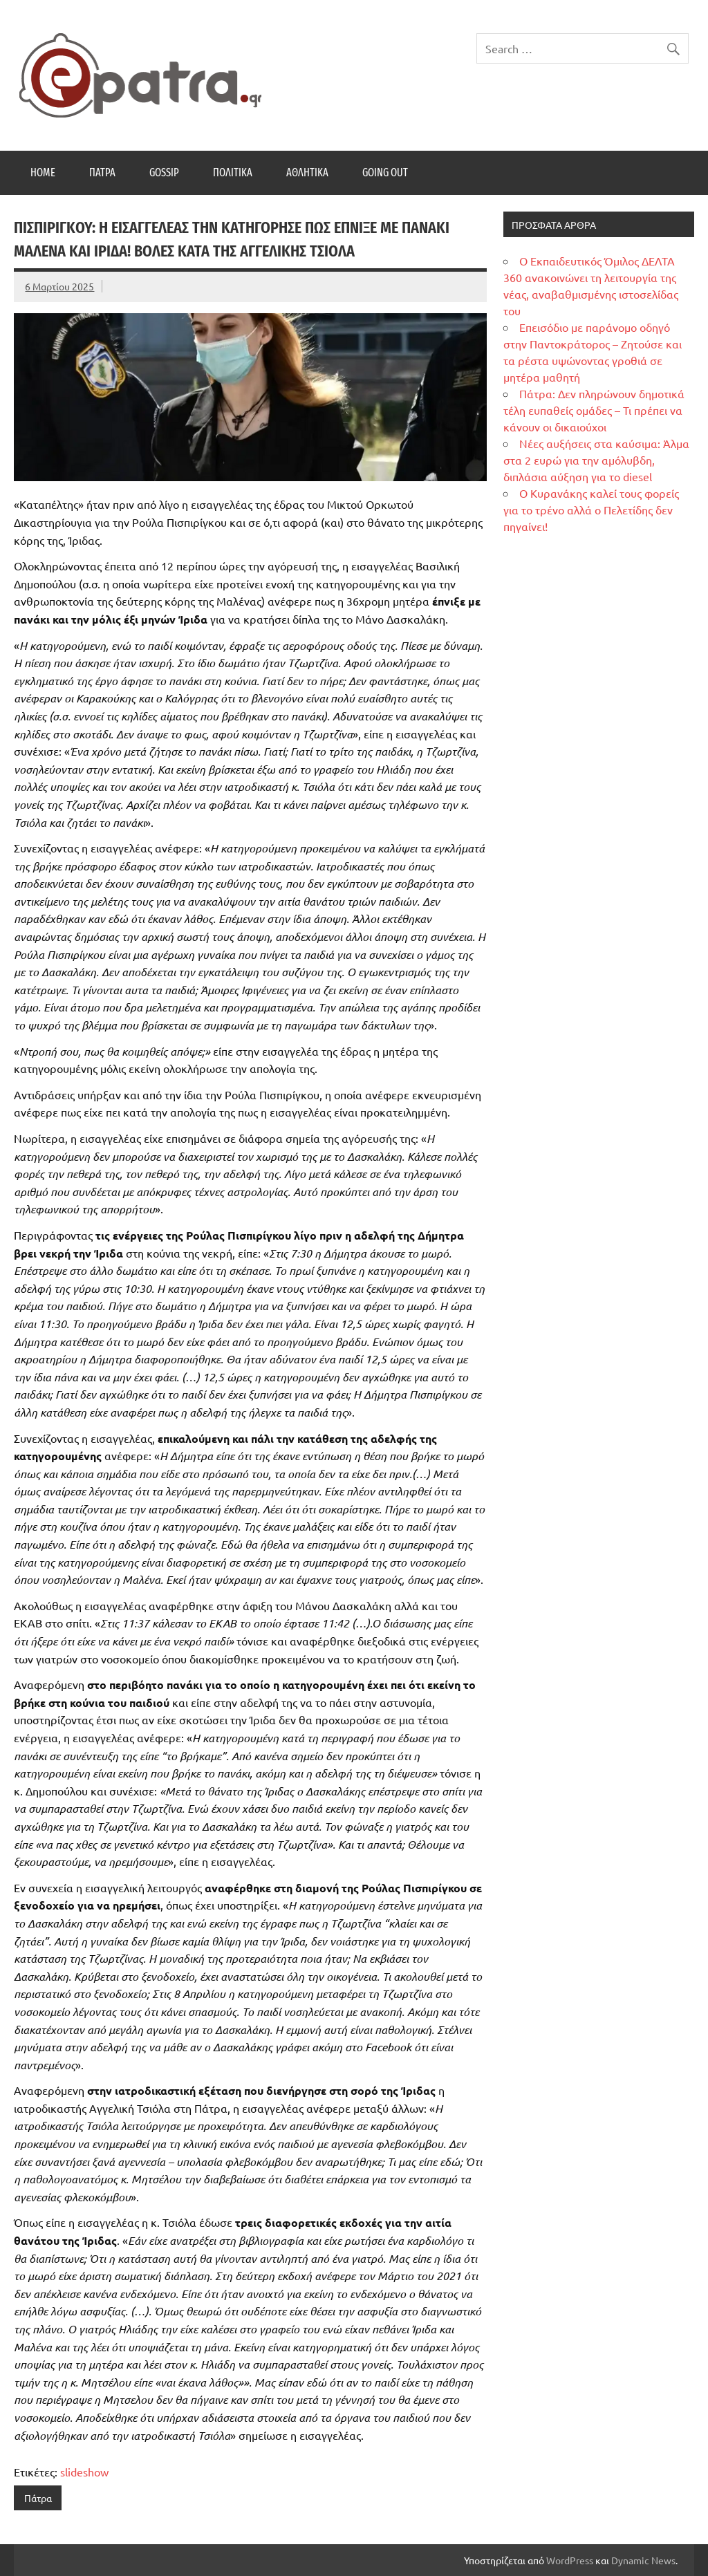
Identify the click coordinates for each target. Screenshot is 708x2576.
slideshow (84, 2472)
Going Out (385, 172)
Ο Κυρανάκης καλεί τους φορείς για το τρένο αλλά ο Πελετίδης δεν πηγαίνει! (591, 509)
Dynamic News (643, 2560)
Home (42, 172)
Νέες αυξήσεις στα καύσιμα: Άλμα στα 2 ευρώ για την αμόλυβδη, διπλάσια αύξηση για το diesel (596, 459)
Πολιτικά (232, 172)
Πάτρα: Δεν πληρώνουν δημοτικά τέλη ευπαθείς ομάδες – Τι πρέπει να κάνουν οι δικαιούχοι (593, 409)
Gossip (164, 172)
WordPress (569, 2560)
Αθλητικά (307, 172)
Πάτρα (102, 172)
